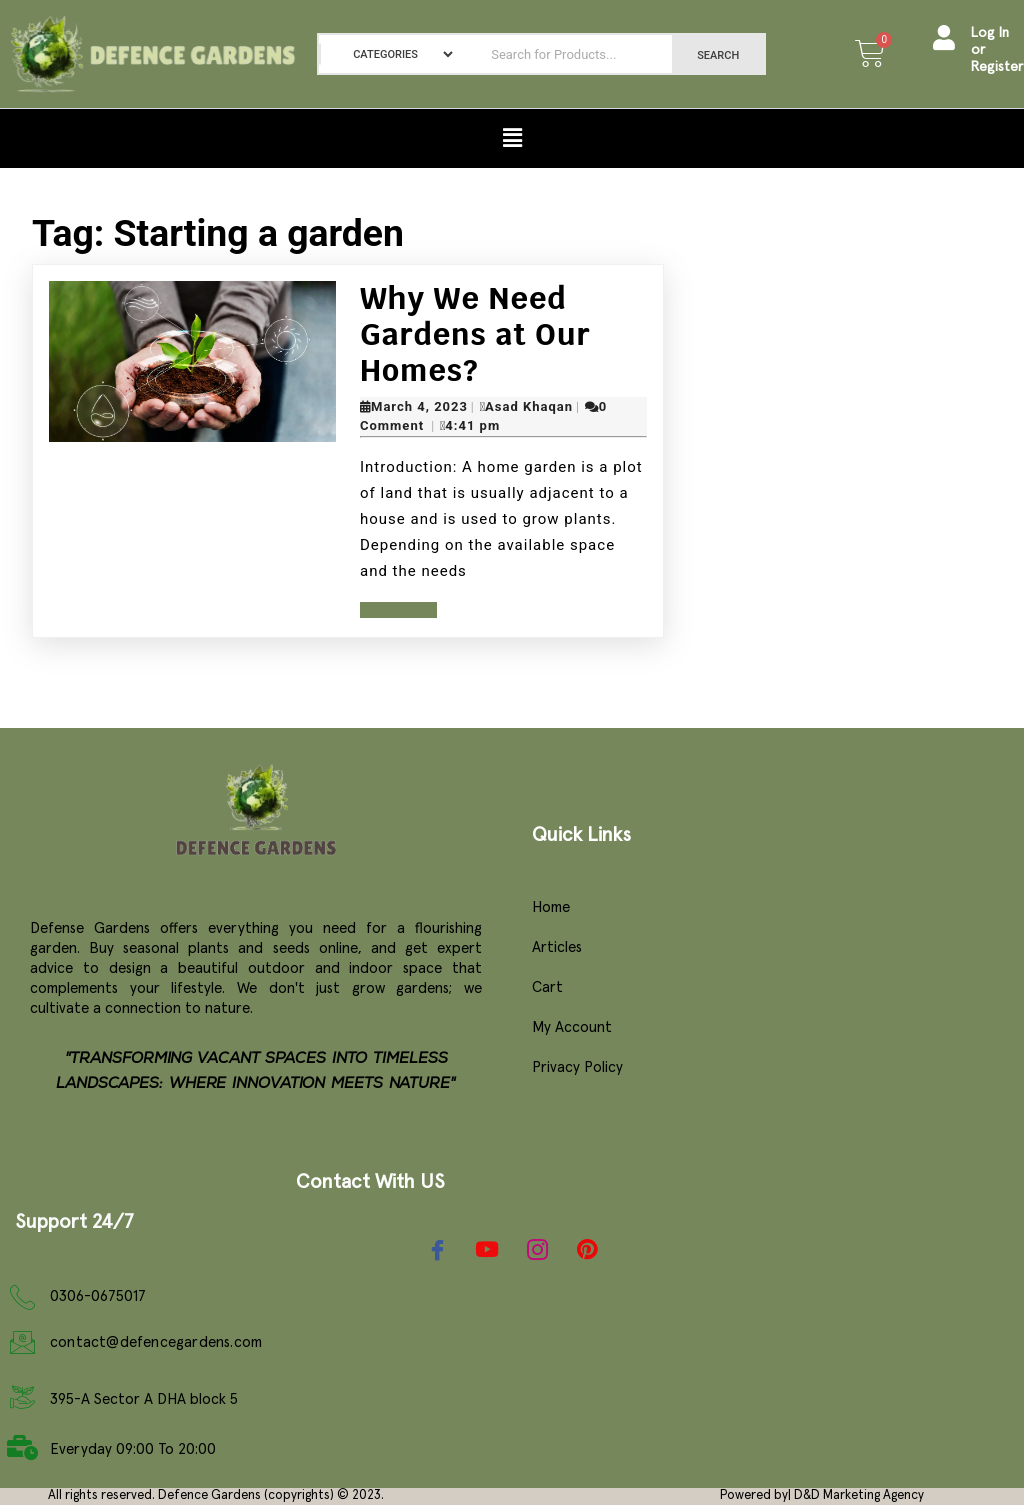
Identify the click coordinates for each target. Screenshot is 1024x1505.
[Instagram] (537, 1250)
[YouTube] (487, 1250)
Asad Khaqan (529, 406)
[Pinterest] (587, 1251)
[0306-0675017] (22, 1297)
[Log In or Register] (944, 54)
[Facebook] (437, 1250)
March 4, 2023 (419, 406)
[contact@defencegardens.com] (22, 1342)
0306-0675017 (98, 1296)
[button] (512, 138)
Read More (398, 610)
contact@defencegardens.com (156, 1342)
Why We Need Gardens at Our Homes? (475, 334)
